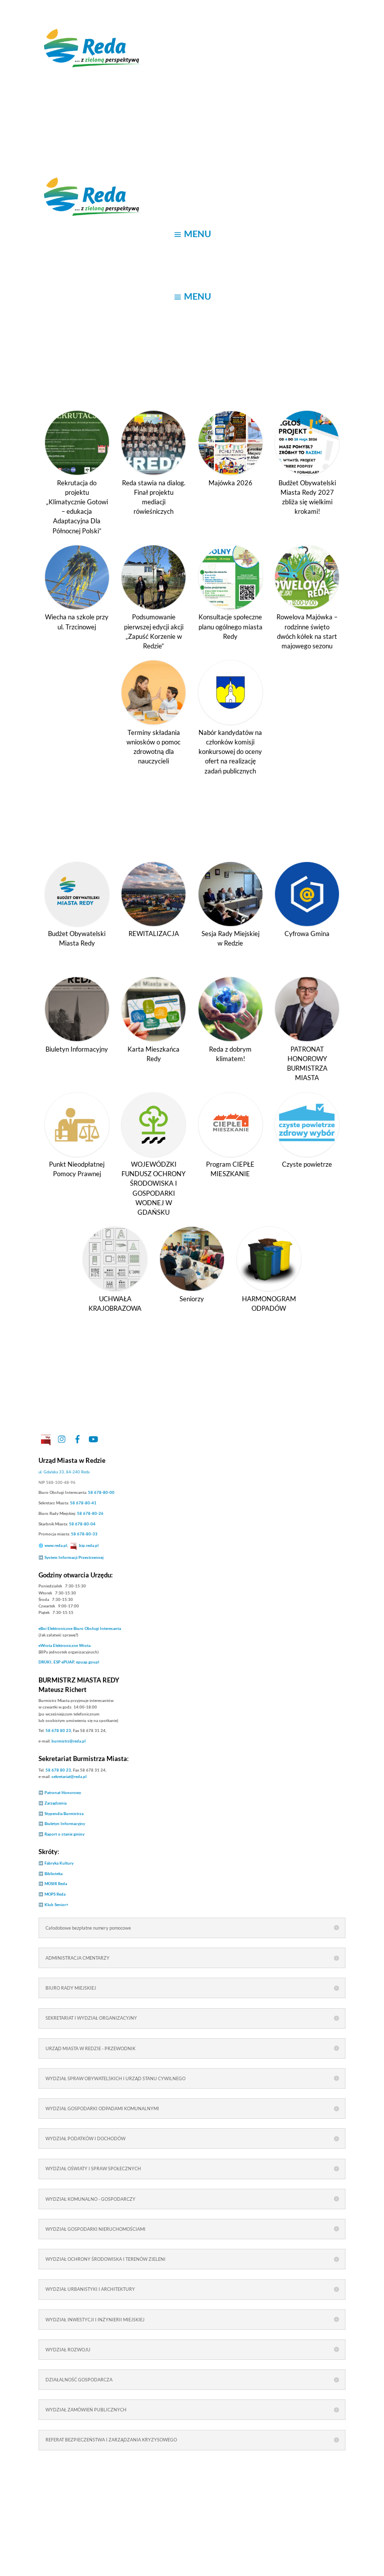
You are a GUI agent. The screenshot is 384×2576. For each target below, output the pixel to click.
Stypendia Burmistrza (64, 1813)
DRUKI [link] (45, 1661)
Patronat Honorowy (62, 1792)
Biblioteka (53, 1873)
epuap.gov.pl (87, 1661)
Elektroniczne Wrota (64, 1645)
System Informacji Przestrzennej (74, 1557)
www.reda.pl (55, 1545)
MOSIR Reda (55, 1883)
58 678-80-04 (82, 1523)
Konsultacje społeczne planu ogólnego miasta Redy (230, 626)
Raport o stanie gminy (64, 1834)
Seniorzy (192, 1299)
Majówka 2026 (230, 483)
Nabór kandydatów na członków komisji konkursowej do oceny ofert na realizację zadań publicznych (230, 751)
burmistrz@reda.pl (69, 1741)
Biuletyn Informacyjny (77, 1049)
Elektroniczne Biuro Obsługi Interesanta (79, 1628)
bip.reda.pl (88, 1545)
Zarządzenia (55, 1803)
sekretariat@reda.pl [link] (69, 1776)
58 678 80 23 (58, 1730)
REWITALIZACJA (153, 934)
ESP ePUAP (64, 1661)
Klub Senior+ (56, 1904)
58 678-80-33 (84, 1533)
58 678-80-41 (83, 1502)
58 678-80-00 (101, 1492)
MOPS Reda (55, 1894)
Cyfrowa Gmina (307, 934)
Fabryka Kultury (59, 1863)
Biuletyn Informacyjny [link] (64, 1823)
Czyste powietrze (307, 1164)
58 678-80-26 (90, 1513)
